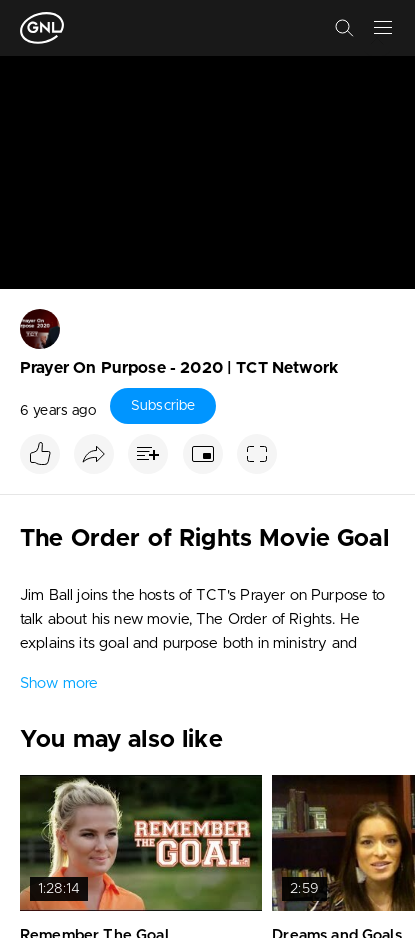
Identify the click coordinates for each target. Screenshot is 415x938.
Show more (59, 683)
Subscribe (163, 406)
